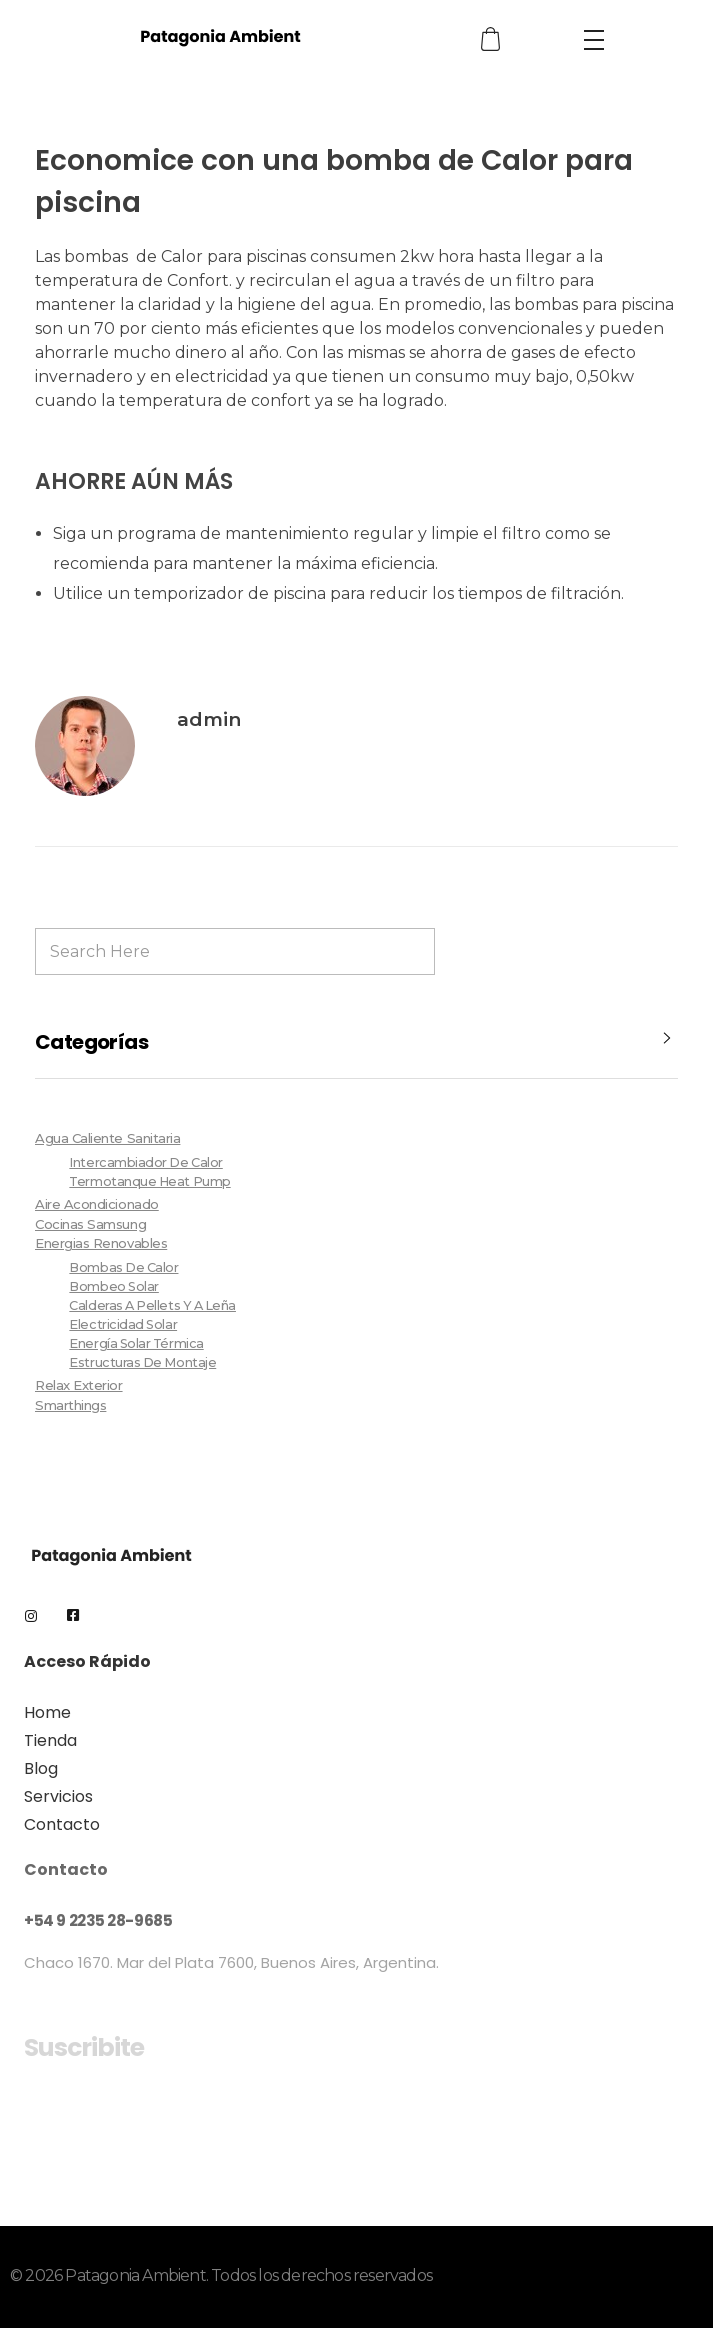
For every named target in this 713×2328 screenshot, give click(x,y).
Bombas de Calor (123, 1267)
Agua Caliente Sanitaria (107, 1138)
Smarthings (70, 1405)
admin (209, 719)
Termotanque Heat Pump (149, 1181)
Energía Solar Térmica (136, 1343)
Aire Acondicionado (97, 1204)
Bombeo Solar (113, 1286)
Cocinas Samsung (90, 1224)
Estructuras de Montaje (142, 1362)
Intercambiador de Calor (145, 1162)
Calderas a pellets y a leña (152, 1305)
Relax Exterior (79, 1385)
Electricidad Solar (123, 1324)
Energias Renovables (101, 1243)
